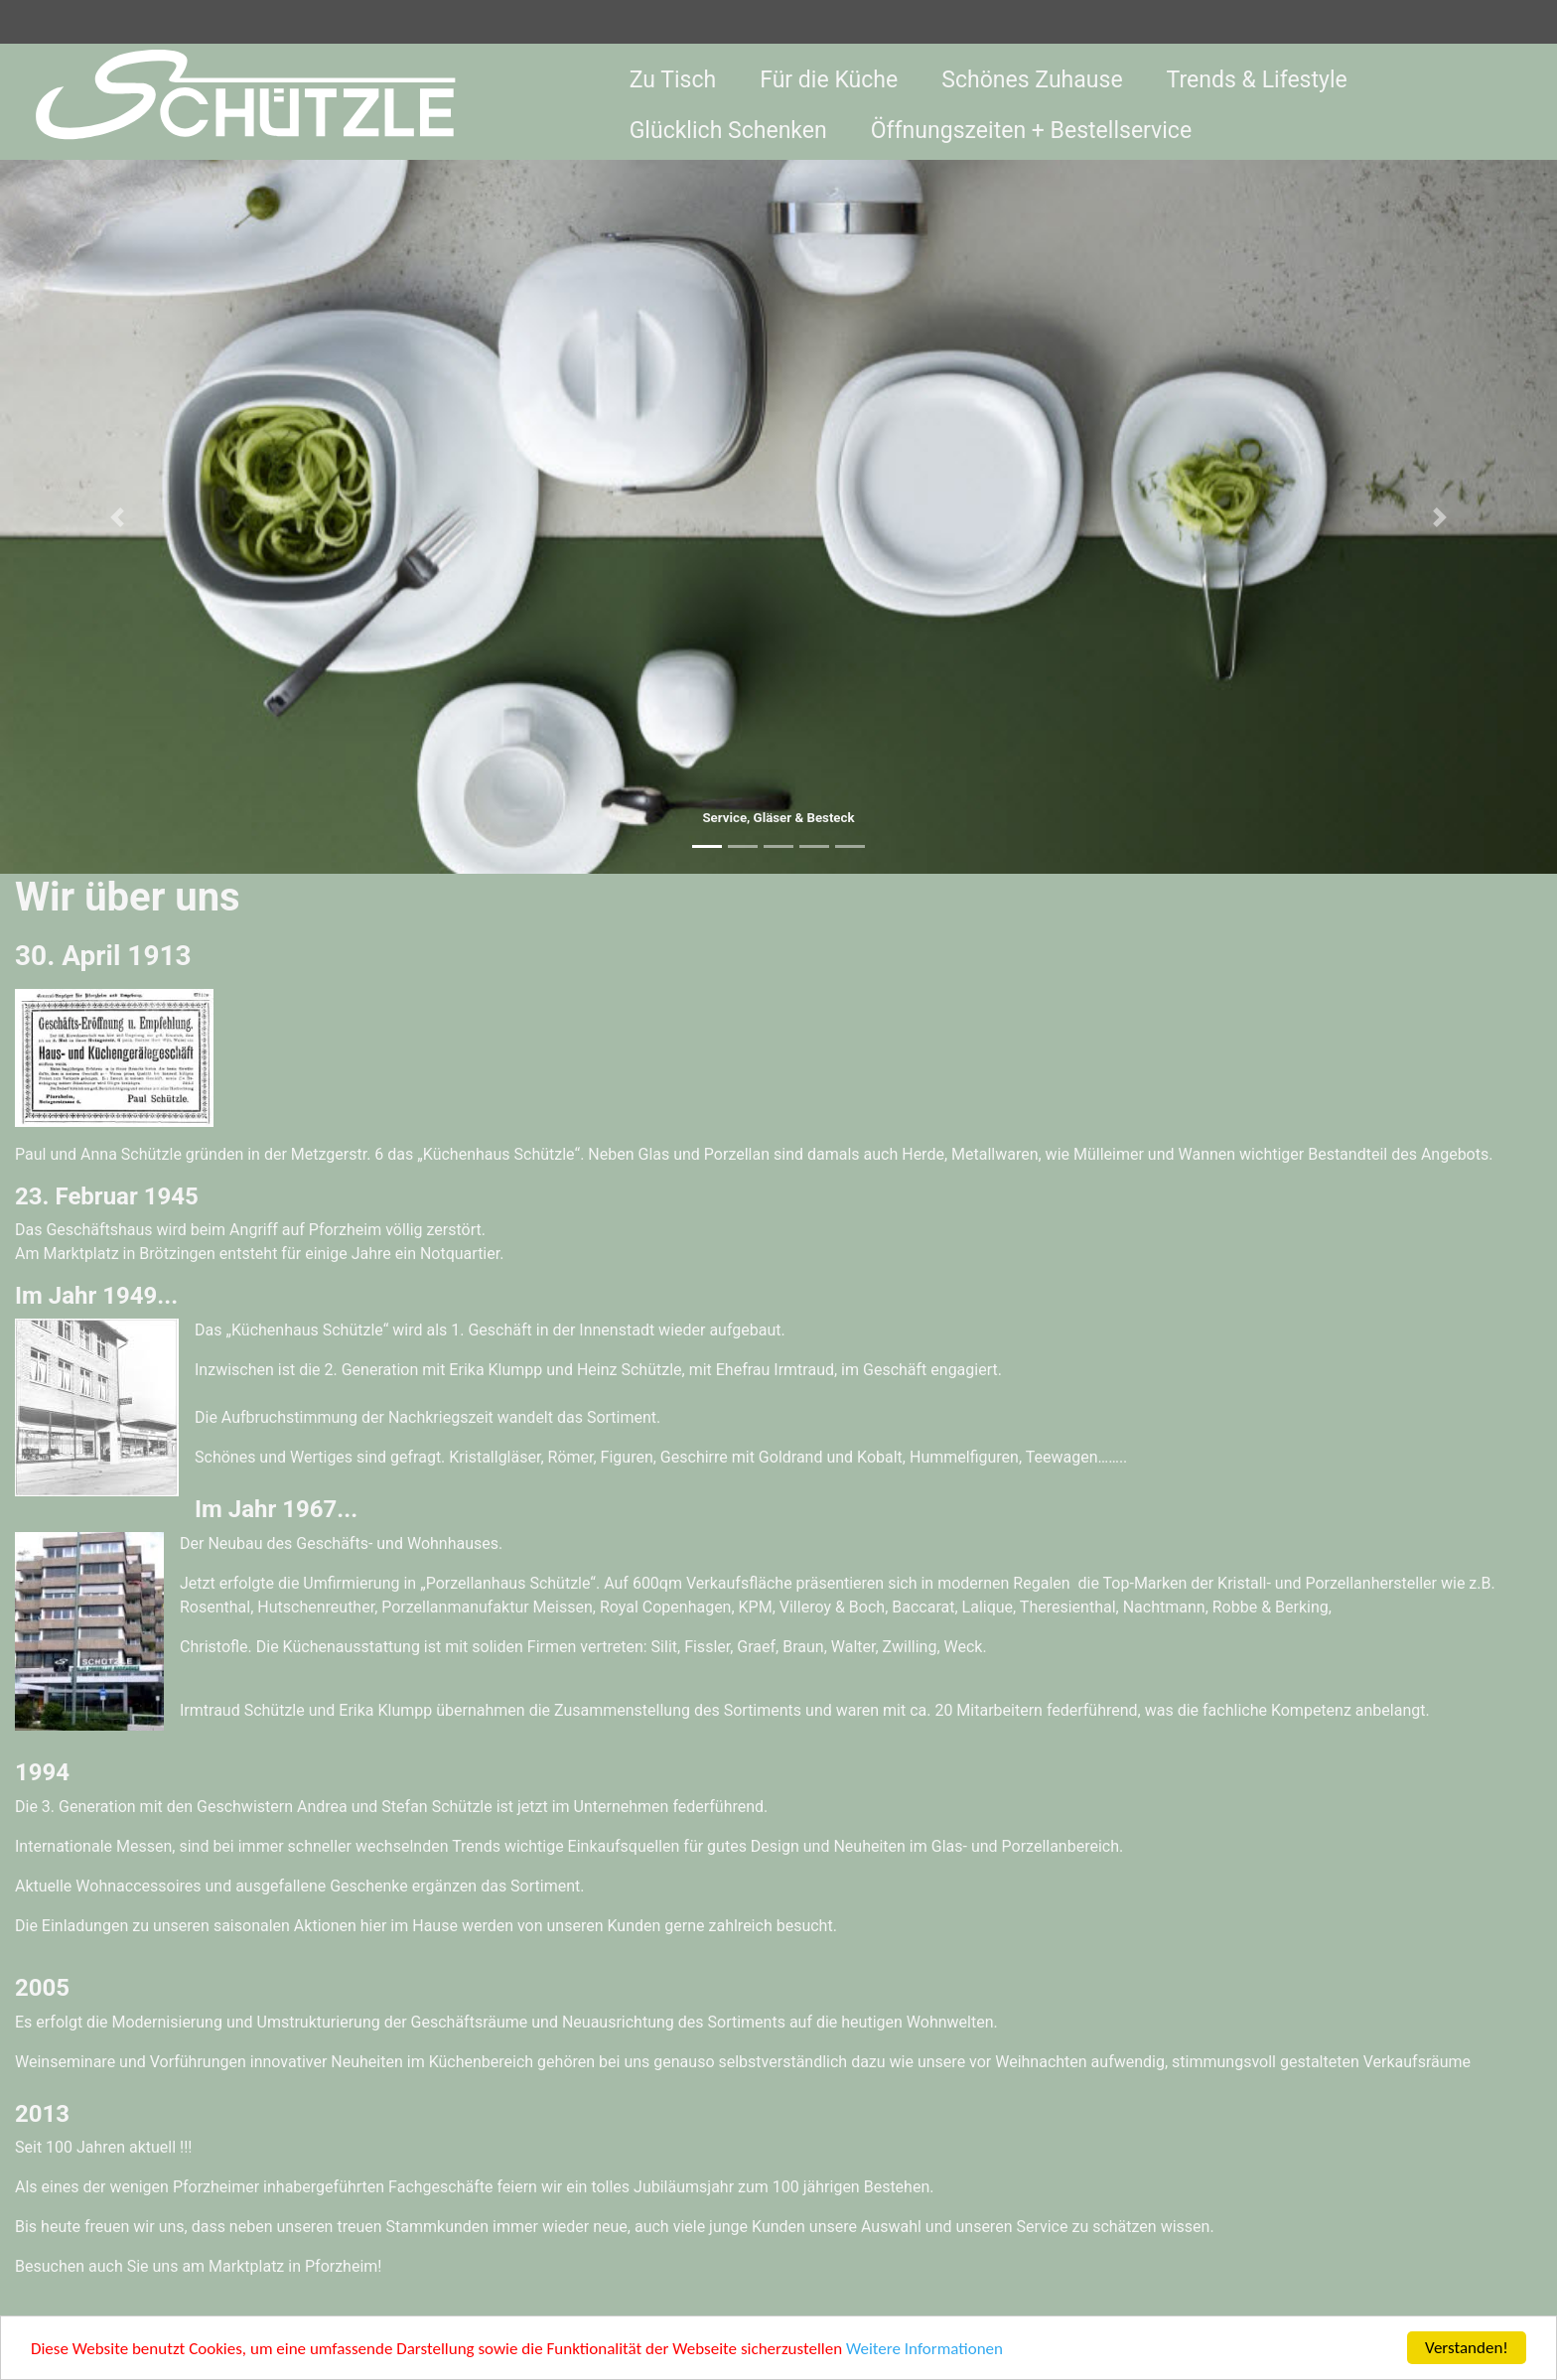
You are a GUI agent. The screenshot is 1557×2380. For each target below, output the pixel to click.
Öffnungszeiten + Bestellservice (1031, 130)
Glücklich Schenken (728, 130)
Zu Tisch (673, 80)
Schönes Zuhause (1031, 80)
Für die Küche (829, 80)
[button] (116, 517)
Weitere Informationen (924, 2349)
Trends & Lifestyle (1257, 80)
